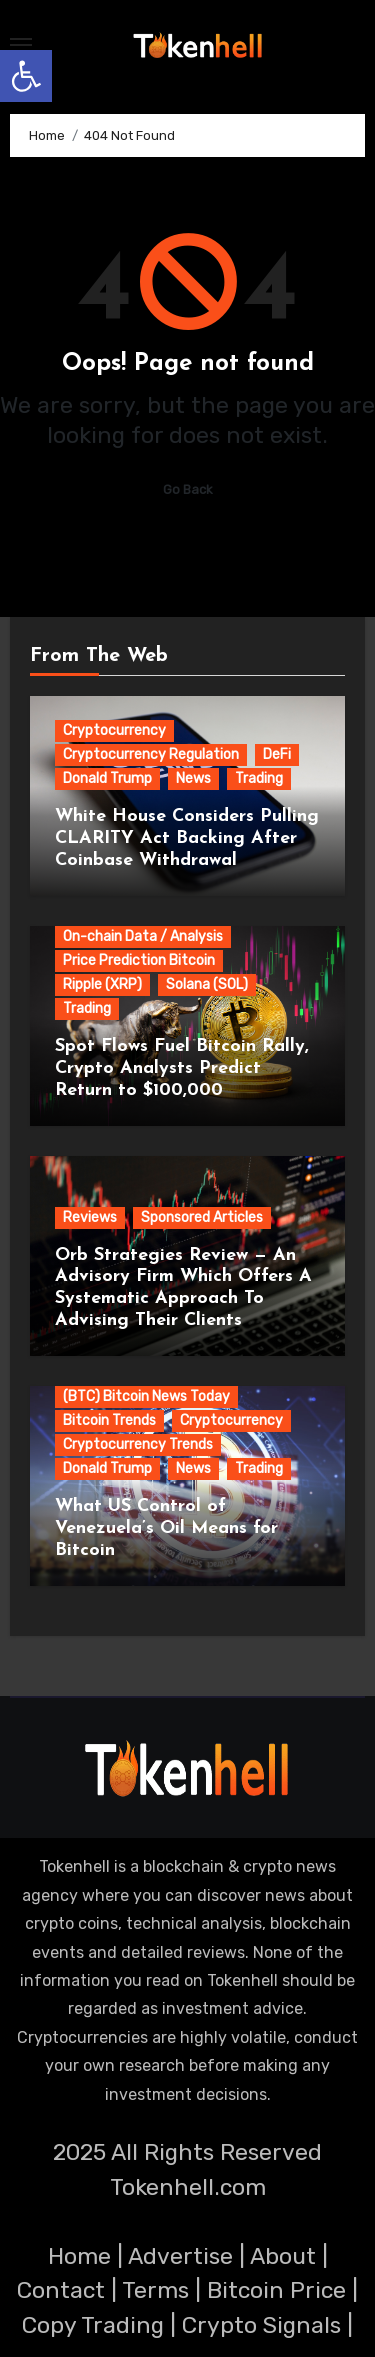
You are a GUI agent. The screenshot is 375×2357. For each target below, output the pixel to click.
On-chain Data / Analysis (143, 936)
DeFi (277, 754)
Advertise (180, 2256)
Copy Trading (93, 2325)
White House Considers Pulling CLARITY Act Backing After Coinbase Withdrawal (187, 838)
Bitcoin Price (276, 2290)
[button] (26, 76)
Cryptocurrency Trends (138, 1444)
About (283, 2256)
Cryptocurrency (114, 730)
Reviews (90, 1217)
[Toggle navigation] (21, 45)
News (193, 778)
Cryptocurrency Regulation (151, 754)
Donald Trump (107, 778)
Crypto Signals (261, 2325)
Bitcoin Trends (109, 1420)
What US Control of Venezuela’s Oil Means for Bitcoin (166, 1528)
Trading (259, 778)
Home (79, 2256)
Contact (61, 2290)
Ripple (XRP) (102, 984)
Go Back (188, 489)
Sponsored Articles (202, 1217)
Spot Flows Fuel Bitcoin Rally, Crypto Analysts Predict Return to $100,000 (182, 1068)
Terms (155, 2290)
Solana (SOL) (207, 984)
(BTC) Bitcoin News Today (146, 1396)
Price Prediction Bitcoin (139, 960)
